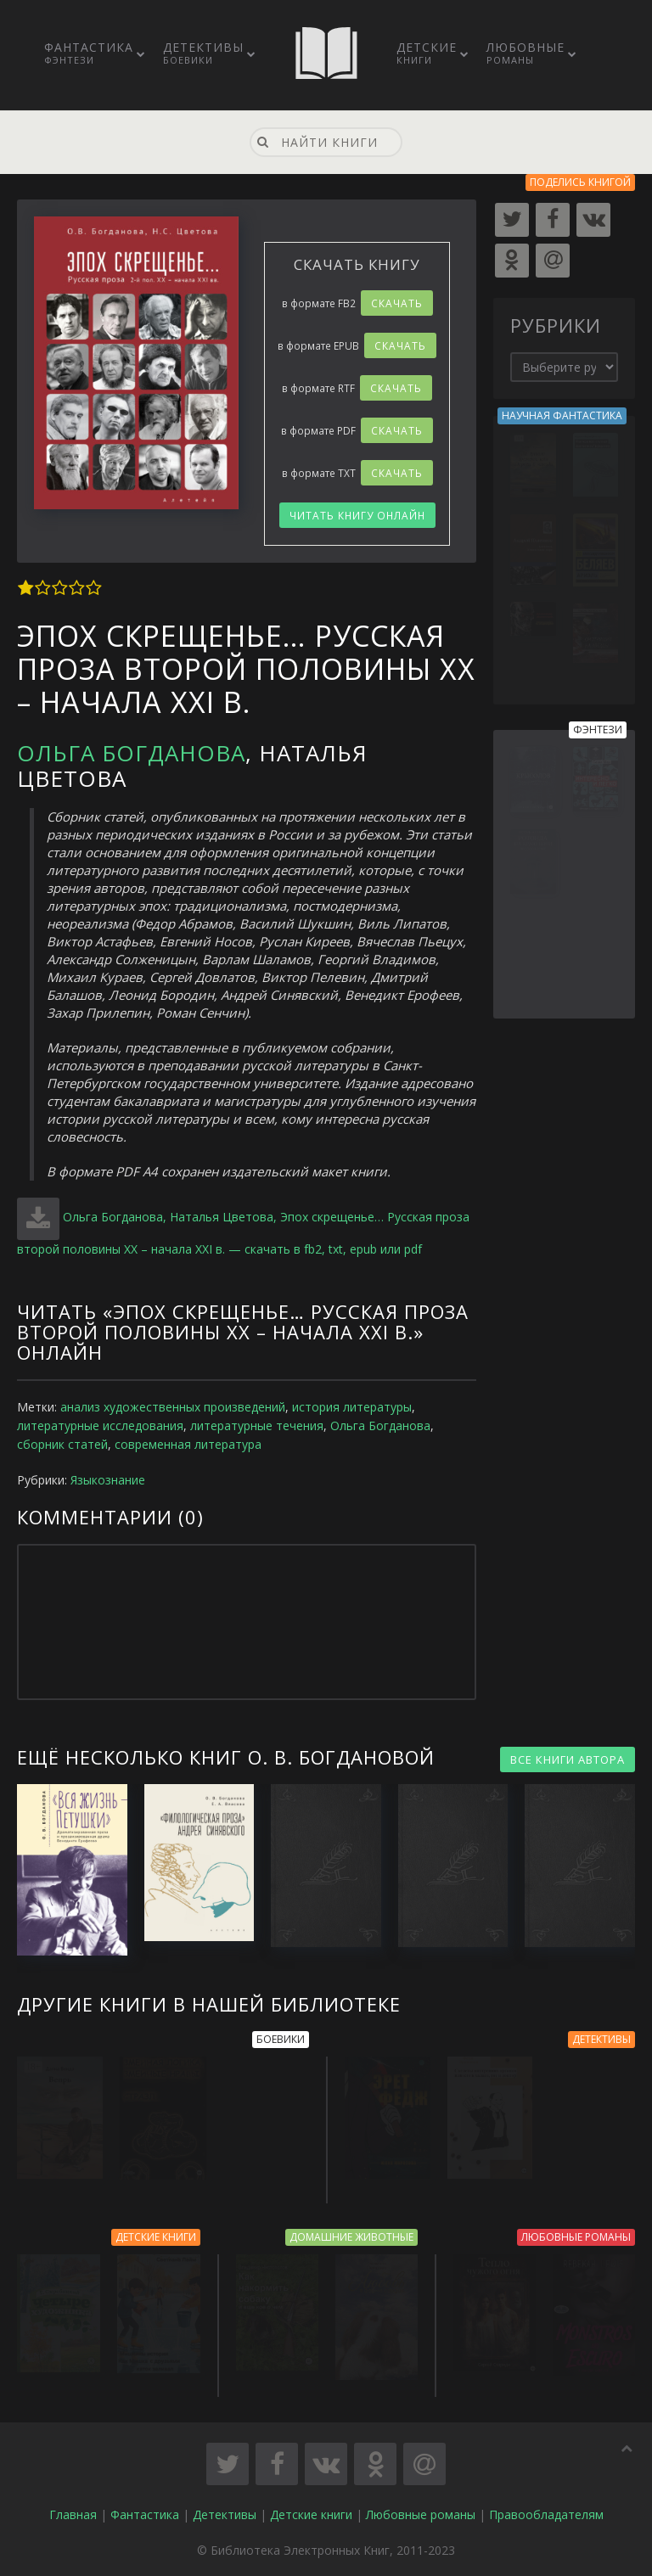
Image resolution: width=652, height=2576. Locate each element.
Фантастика (88, 52)
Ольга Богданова (131, 753)
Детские (426, 52)
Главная (73, 2516)
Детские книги (311, 2516)
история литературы (352, 1407)
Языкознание (107, 1480)
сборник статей (62, 1444)
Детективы (203, 52)
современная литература (188, 1444)
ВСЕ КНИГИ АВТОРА (567, 1759)
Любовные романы (420, 2516)
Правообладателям (546, 2516)
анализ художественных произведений (172, 1407)
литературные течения (256, 1425)
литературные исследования (100, 1425)
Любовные (525, 52)
